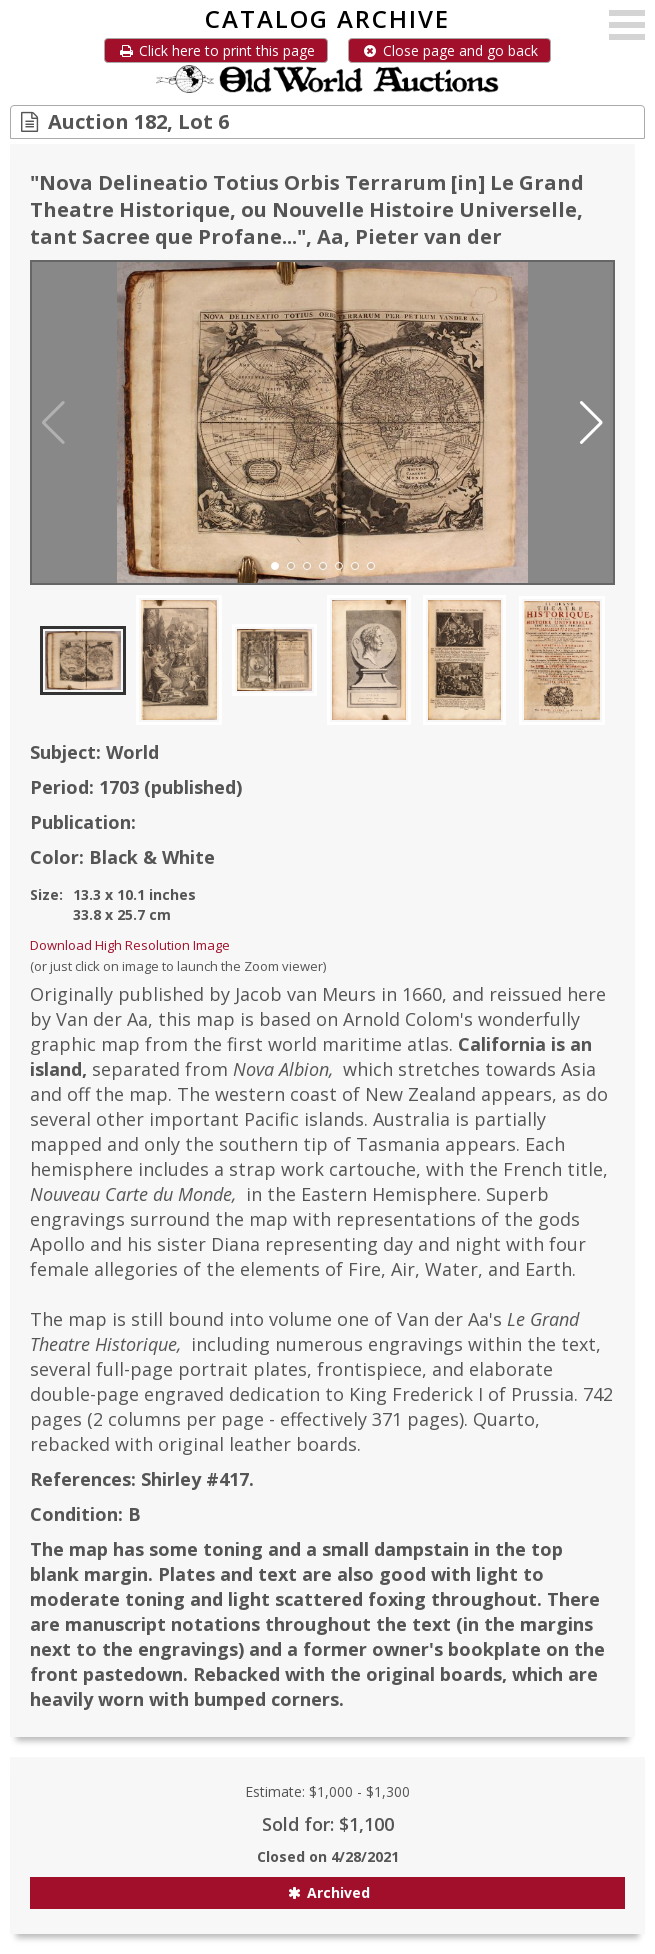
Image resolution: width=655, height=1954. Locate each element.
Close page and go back (449, 50)
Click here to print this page (216, 50)
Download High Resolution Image (130, 945)
